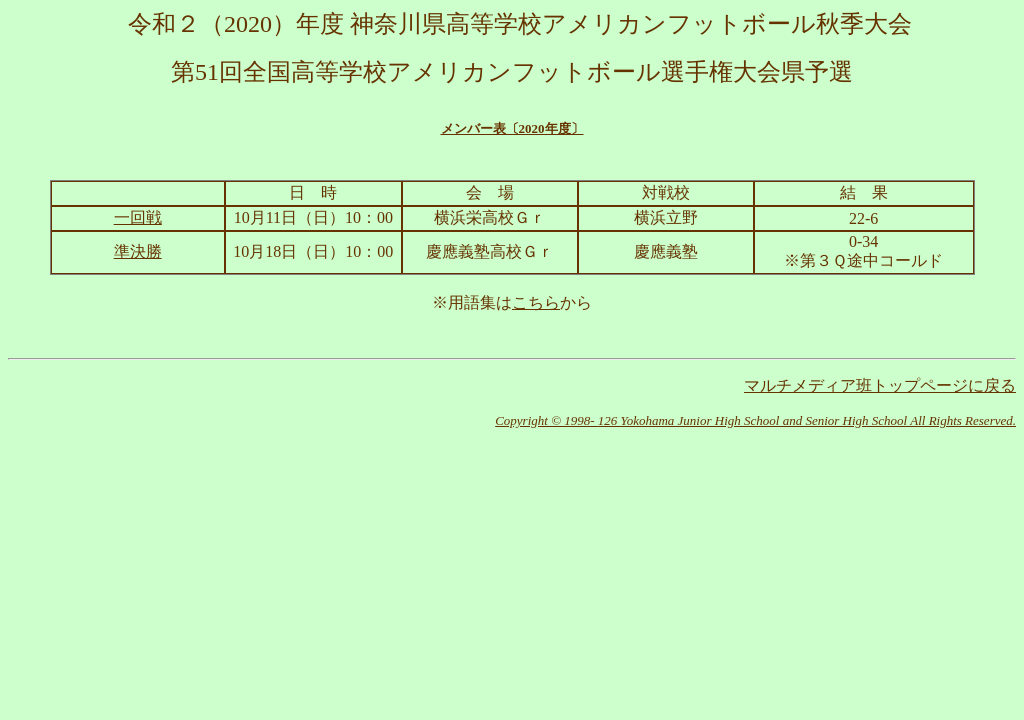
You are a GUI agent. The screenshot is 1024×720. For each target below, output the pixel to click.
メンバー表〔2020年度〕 (512, 128)
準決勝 (138, 251)
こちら (536, 302)
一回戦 (138, 217)
